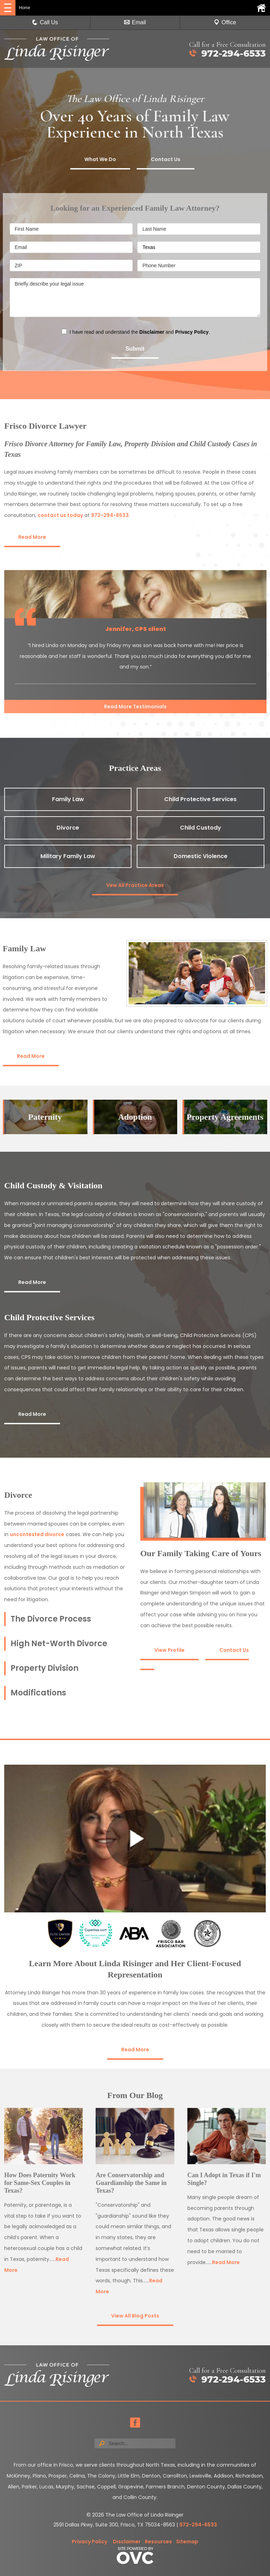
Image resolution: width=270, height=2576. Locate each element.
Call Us (45, 22)
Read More (32, 537)
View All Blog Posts (135, 2315)
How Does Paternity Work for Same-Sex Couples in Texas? (39, 2183)
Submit (135, 349)
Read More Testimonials (135, 706)
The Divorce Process (51, 1618)
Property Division (44, 1668)
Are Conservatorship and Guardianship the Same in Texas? (131, 2183)
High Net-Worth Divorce (59, 1643)
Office (225, 22)
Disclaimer (151, 332)
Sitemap (187, 2541)
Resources (158, 2541)
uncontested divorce (37, 1534)
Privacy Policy (191, 332)
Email (135, 22)
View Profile (169, 1650)
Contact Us (165, 159)
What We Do (100, 159)
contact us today (60, 515)
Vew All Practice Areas (135, 885)
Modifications (38, 1692)
